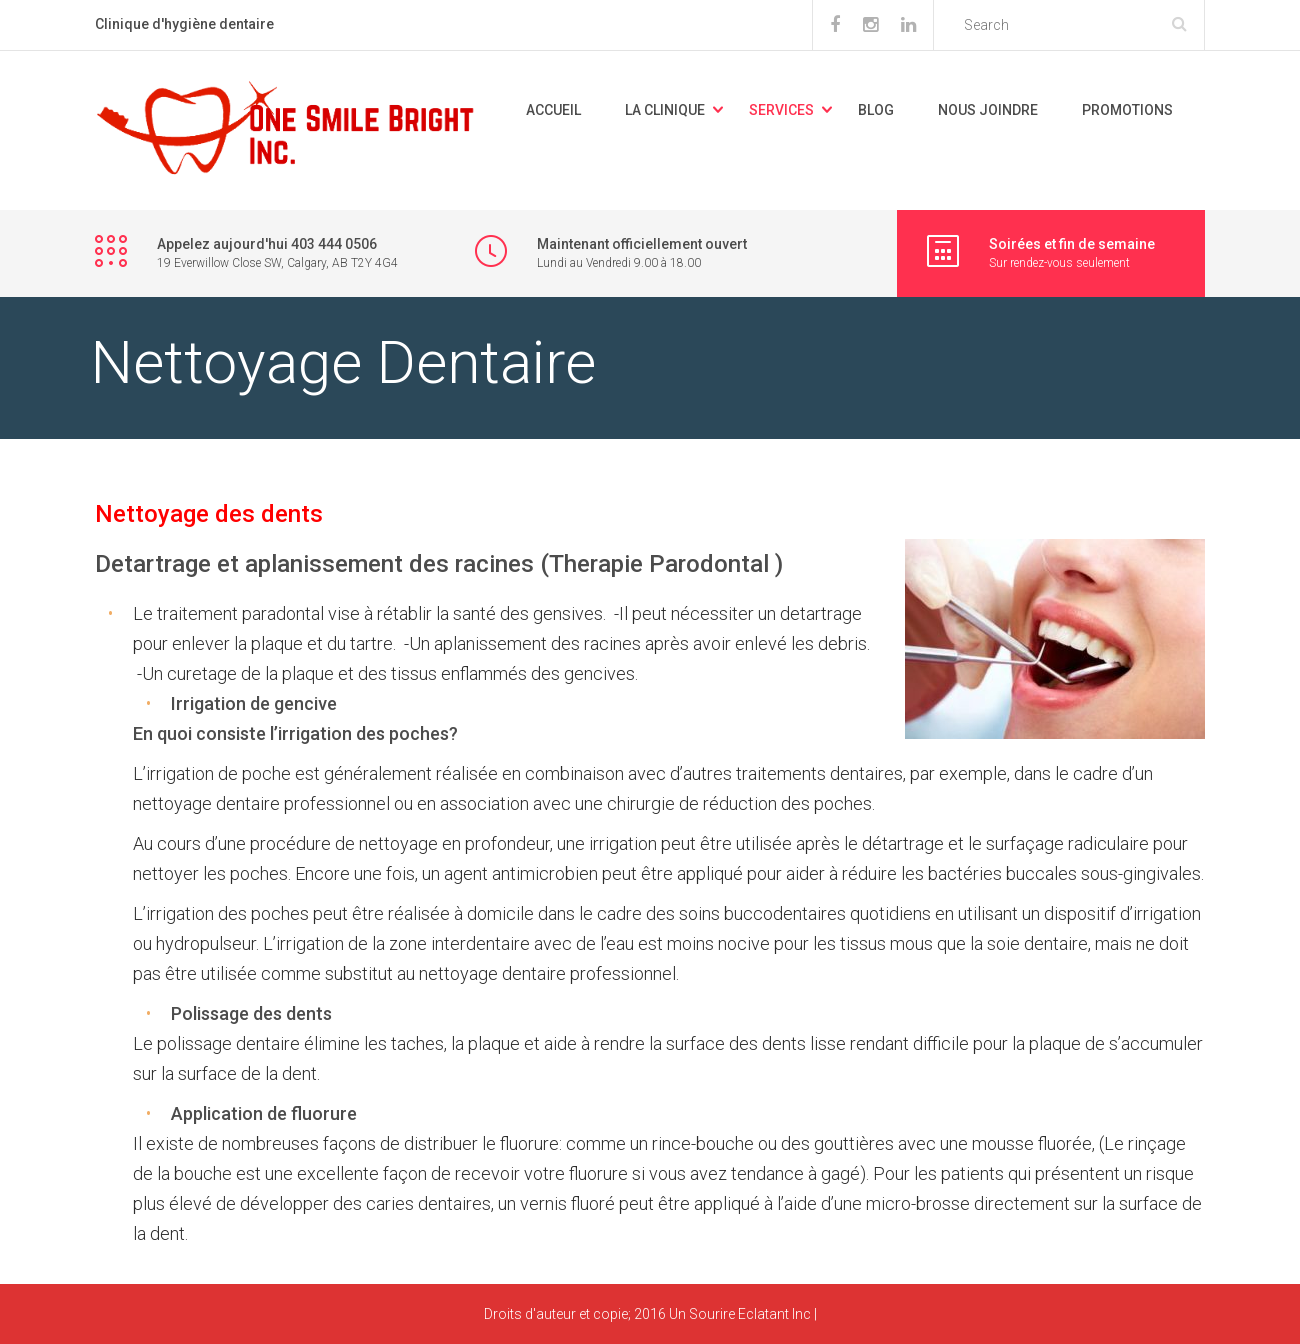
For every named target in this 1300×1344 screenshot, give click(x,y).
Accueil (553, 110)
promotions (1127, 110)
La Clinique (665, 110)
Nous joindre (988, 110)
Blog (876, 110)
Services (781, 110)
